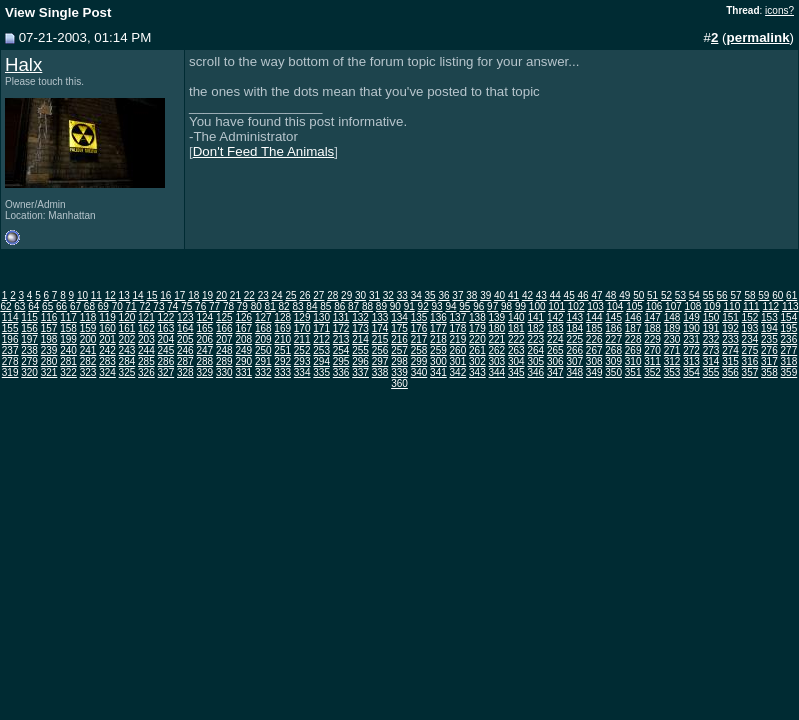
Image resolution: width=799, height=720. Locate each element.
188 (652, 328)
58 (749, 295)
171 (321, 328)
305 (535, 361)
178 (458, 328)
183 (555, 328)
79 (242, 306)
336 (341, 372)
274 (730, 350)
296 (360, 361)
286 (166, 361)
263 (516, 350)
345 (516, 372)
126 (243, 317)
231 (691, 339)
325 (127, 372)
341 (438, 372)
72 (144, 306)
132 (360, 317)
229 (652, 339)
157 (49, 328)
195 (789, 328)
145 (613, 317)
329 (204, 372)
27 (318, 295)
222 (516, 339)
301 (458, 361)
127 (263, 317)
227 (613, 339)
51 (652, 295)
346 (535, 372)
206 (204, 339)
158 (68, 328)
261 (477, 350)
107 (673, 306)
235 (769, 339)
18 (193, 295)
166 (224, 328)
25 (290, 295)
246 (185, 350)
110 (732, 306)
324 (107, 372)
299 (419, 361)
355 (711, 372)
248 (224, 350)
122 (166, 317)
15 (151, 295)
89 (381, 306)
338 (380, 372)
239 (49, 350)
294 (321, 361)
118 (88, 317)
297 (380, 361)
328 (185, 372)
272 (691, 350)
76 (200, 306)
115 (29, 317)
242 (107, 350)
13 (124, 295)
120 (127, 317)
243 (127, 350)
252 (302, 350)
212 (321, 339)
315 (730, 361)
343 (477, 372)
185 (594, 328)
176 (419, 328)
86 (339, 306)
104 (615, 306)
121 (146, 317)
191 (711, 328)
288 (204, 361)
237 (10, 350)
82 (284, 306)
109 (712, 306)
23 (263, 295)
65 (47, 306)
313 (691, 361)
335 (321, 372)
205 (185, 339)
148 (672, 317)
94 (450, 306)
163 (166, 328)
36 (443, 295)
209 (263, 339)
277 (789, 350)
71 (131, 306)
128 (282, 317)
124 (204, 317)
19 (207, 295)
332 (263, 372)
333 (282, 372)
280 (49, 361)
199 (68, 339)
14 (138, 295)
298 (399, 361)
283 (107, 361)
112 (770, 306)
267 (594, 350)
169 (282, 328)
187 (633, 328)
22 (249, 295)
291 (263, 361)
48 (610, 295)
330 (224, 372)
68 (89, 306)
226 (594, 339)
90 (395, 306)
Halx (23, 64)
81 (270, 306)
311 (652, 361)
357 (750, 372)
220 (477, 339)
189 (672, 328)
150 (711, 317)
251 (282, 350)
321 (49, 372)
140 (516, 317)
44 (555, 295)
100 (537, 306)
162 (146, 328)
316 (750, 361)
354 (691, 372)
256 (380, 350)
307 (574, 361)
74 (172, 306)
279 (29, 361)
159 (88, 328)
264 (535, 350)
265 (555, 350)
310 (633, 361)
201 (107, 339)
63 (19, 306)
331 (243, 372)
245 (166, 350)
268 (613, 350)
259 (438, 350)
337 (360, 372)
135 (419, 317)
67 (75, 306)
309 (613, 361)
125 (224, 317)
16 (165, 295)
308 (594, 361)
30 (360, 295)
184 (574, 328)
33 (402, 295)
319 (10, 372)
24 (277, 295)
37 (457, 295)
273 (711, 350)
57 (735, 295)
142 (555, 317)
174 (380, 328)
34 (416, 295)
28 (332, 295)
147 (652, 317)
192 (730, 328)
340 (419, 372)
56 (722, 295)
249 (243, 350)
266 (574, 350)
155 (10, 328)
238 (29, 350)
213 (341, 339)
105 (634, 306)
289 (224, 361)
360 (399, 383)
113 (790, 306)
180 (497, 328)
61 (791, 295)
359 (789, 372)
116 (49, 317)
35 (430, 295)
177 (438, 328)
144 (594, 317)
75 (186, 306)
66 (61, 306)
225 (574, 339)
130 (321, 317)
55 (708, 295)
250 (263, 350)
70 (117, 306)
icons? (779, 10)
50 (638, 295)
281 (68, 361)
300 (438, 361)
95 (464, 306)
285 (146, 361)
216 (399, 339)
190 (691, 328)
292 (282, 361)
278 (10, 361)
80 (256, 306)
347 (555, 372)
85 (325, 306)
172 (341, 328)
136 (438, 317)
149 (691, 317)
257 (399, 350)
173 (360, 328)
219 (458, 339)
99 (520, 306)
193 (750, 328)
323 (88, 372)
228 (633, 339)
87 (353, 306)
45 (569, 295)
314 (711, 361)
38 (471, 295)
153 (769, 317)
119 (107, 317)
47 (596, 295)
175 (399, 328)
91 (409, 306)
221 (497, 339)
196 (10, 339)
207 (224, 339)
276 (769, 350)
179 (477, 328)
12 (110, 295)
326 (146, 372)
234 (750, 339)
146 (633, 317)
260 (458, 350)
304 (516, 361)
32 (388, 295)
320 (29, 372)
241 (88, 350)
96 (478, 306)
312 (672, 361)
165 (204, 328)
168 (263, 328)
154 (789, 317)
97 (492, 306)
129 (302, 317)
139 (497, 317)
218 (438, 339)
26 (304, 295)
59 (763, 295)
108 (693, 306)
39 (485, 295)
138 (477, 317)
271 (672, 350)
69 (103, 306)
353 (672, 372)
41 (513, 295)
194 (769, 328)
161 (127, 328)
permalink (758, 37)
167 (243, 328)
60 (777, 295)
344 (497, 372)
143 (574, 317)
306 (555, 361)
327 (166, 372)
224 (555, 339)
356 (730, 372)
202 (127, 339)
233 (730, 339)
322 (68, 372)
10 (82, 295)
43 (541, 295)
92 (423, 306)
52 (666, 295)
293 (302, 361)
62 (5, 306)
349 (594, 372)
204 (166, 339)
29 (346, 295)
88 (367, 306)
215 (380, 339)
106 (654, 306)
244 (146, 350)
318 (789, 361)
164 (185, 328)
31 (374, 295)
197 (29, 339)
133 (380, 317)
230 (672, 339)
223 (535, 339)
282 (88, 361)
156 (29, 328)
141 (535, 317)
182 (535, 328)
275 (750, 350)
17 (179, 295)
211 (302, 339)
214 (360, 339)
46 (583, 295)
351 (633, 372)
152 (750, 317)
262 (497, 350)
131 (341, 317)
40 (499, 295)
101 (556, 306)
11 (96, 295)
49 (624, 295)
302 (477, 361)
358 (769, 372)
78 (228, 306)
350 (613, 372)
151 (730, 317)
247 (204, 350)
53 (680, 295)
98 (506, 306)
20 (221, 295)
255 (360, 350)
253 (321, 350)
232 (711, 339)
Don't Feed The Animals (264, 151)
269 (633, 350)
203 (146, 339)
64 (33, 306)
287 (185, 361)
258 (419, 350)
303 (497, 361)
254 (341, 350)
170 (302, 328)
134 (399, 317)
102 (576, 306)
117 (68, 317)
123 (185, 317)
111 (751, 306)
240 (68, 350)
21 (235, 295)
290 (243, 361)
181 (516, 328)
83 (297, 306)
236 (789, 339)
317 (769, 361)
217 (419, 339)
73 (158, 306)
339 (399, 372)
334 (302, 372)
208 (243, 339)
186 (613, 328)
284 (127, 361)
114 (10, 317)
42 (527, 295)
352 (652, 372)
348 (574, 372)
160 (107, 328)
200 (88, 339)
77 (214, 306)
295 (341, 361)
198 (49, 339)
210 (282, 339)
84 (311, 306)
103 (595, 306)
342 (458, 372)
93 (436, 306)
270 (652, 350)
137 (458, 317)
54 (694, 295)
